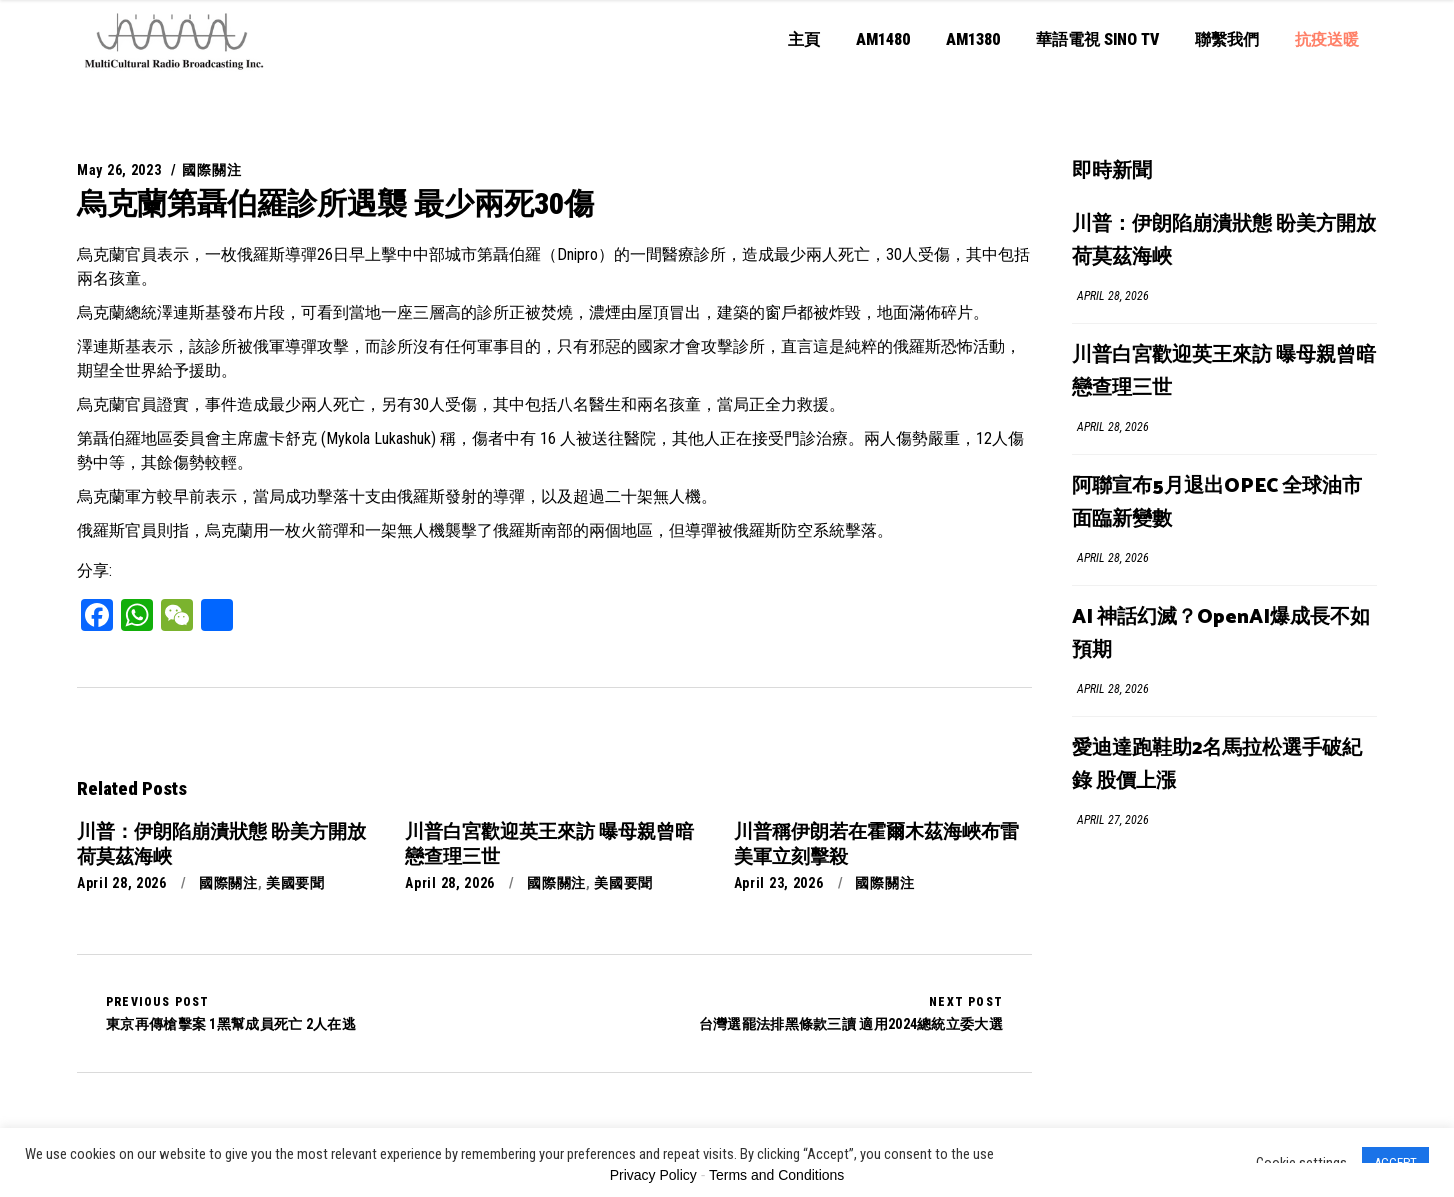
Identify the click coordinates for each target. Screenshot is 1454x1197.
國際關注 (211, 170)
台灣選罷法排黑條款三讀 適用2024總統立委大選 (851, 1013)
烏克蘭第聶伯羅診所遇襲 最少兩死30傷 (335, 203)
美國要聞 (295, 883)
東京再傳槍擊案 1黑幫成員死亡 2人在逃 (231, 1013)
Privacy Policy (653, 1175)
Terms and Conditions (776, 1175)
